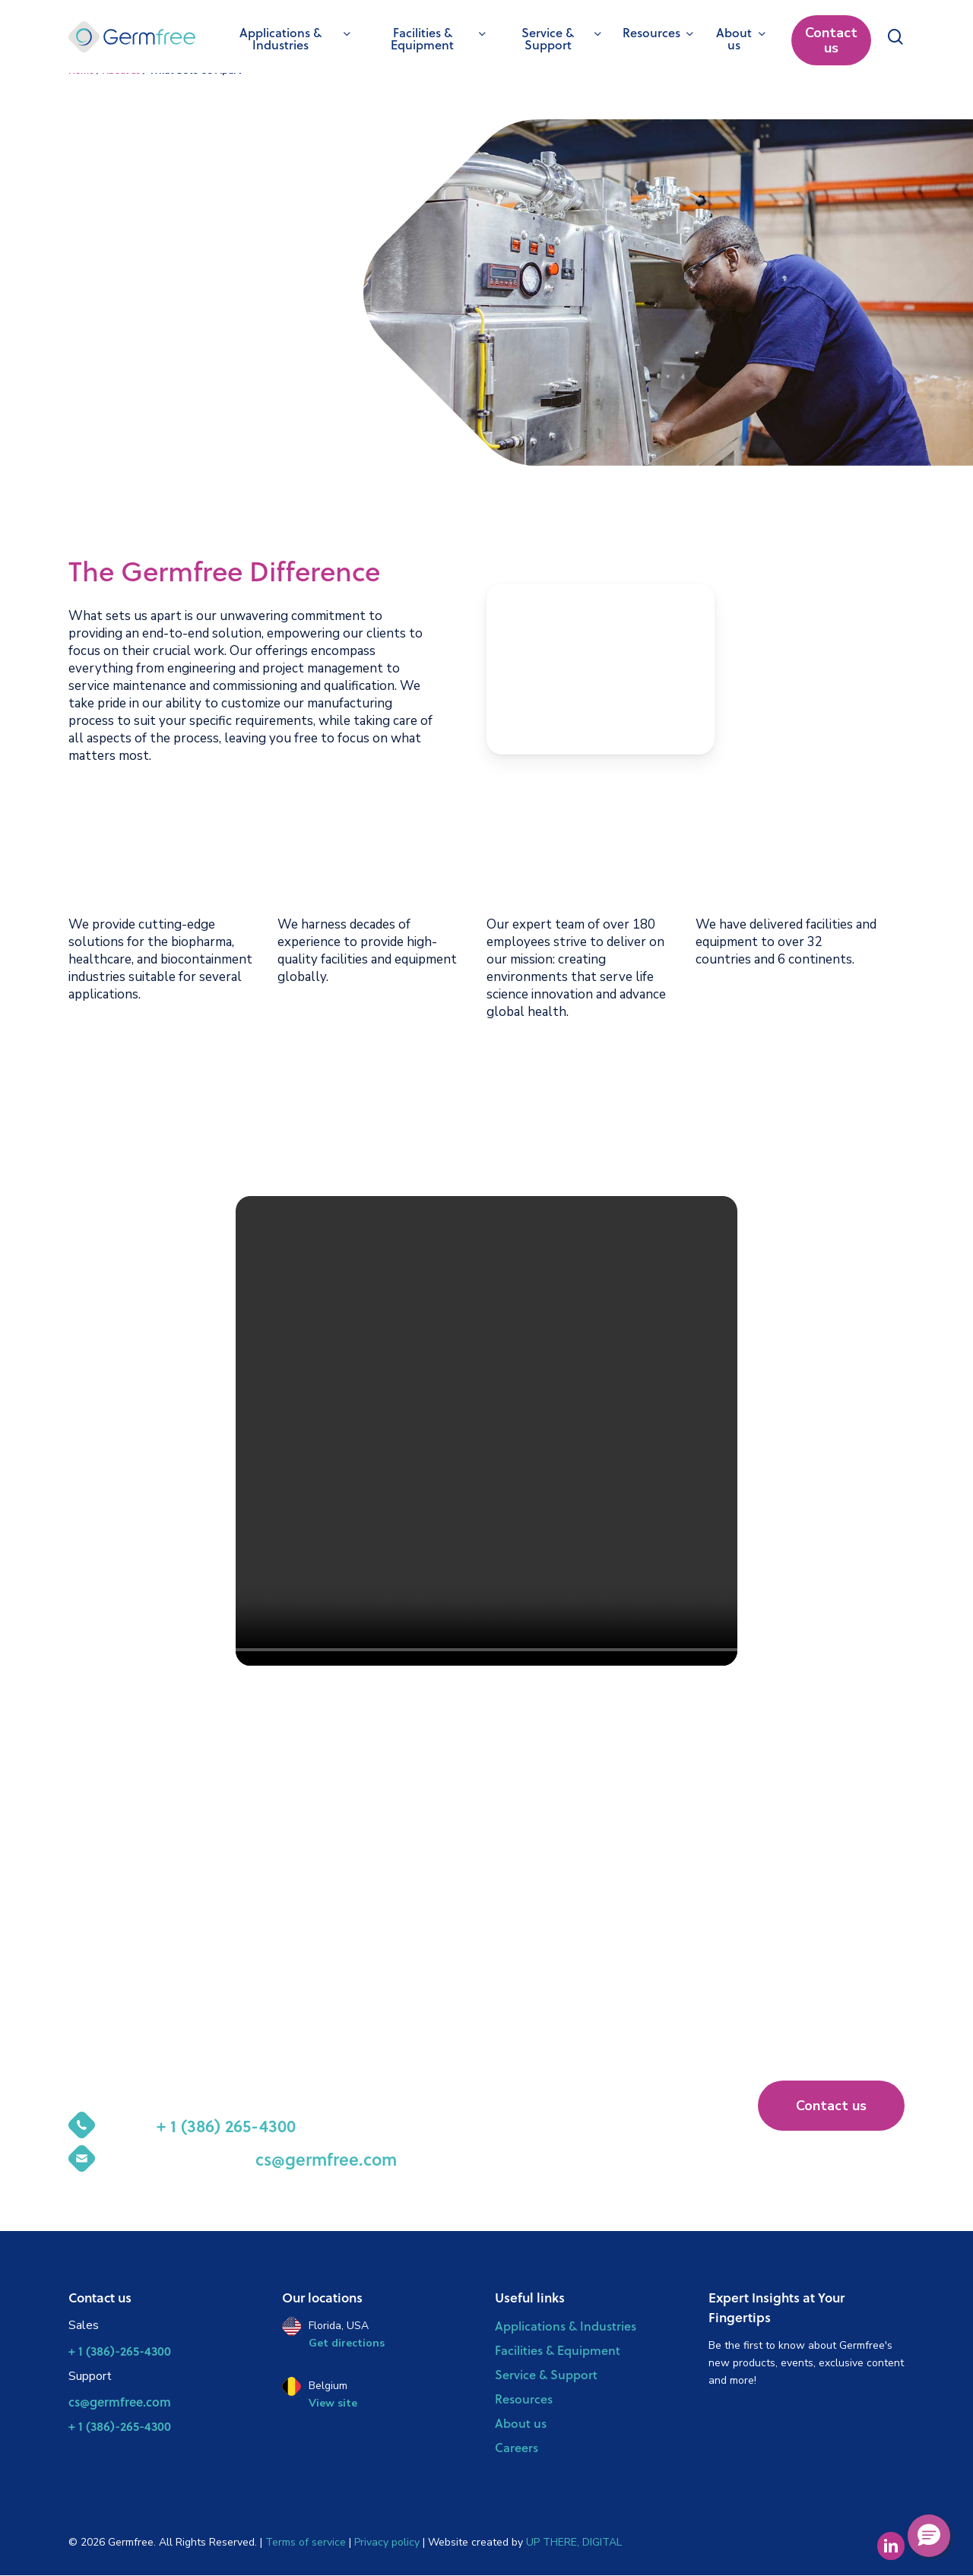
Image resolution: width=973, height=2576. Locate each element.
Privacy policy (387, 2542)
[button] (831, 2106)
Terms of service (307, 2542)
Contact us (831, 40)
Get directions (347, 2343)
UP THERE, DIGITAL (574, 2542)
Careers (516, 2447)
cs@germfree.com (119, 2401)
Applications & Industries (565, 2325)
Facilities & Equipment (557, 2350)
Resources (524, 2398)
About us (521, 2423)
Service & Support (546, 2374)
